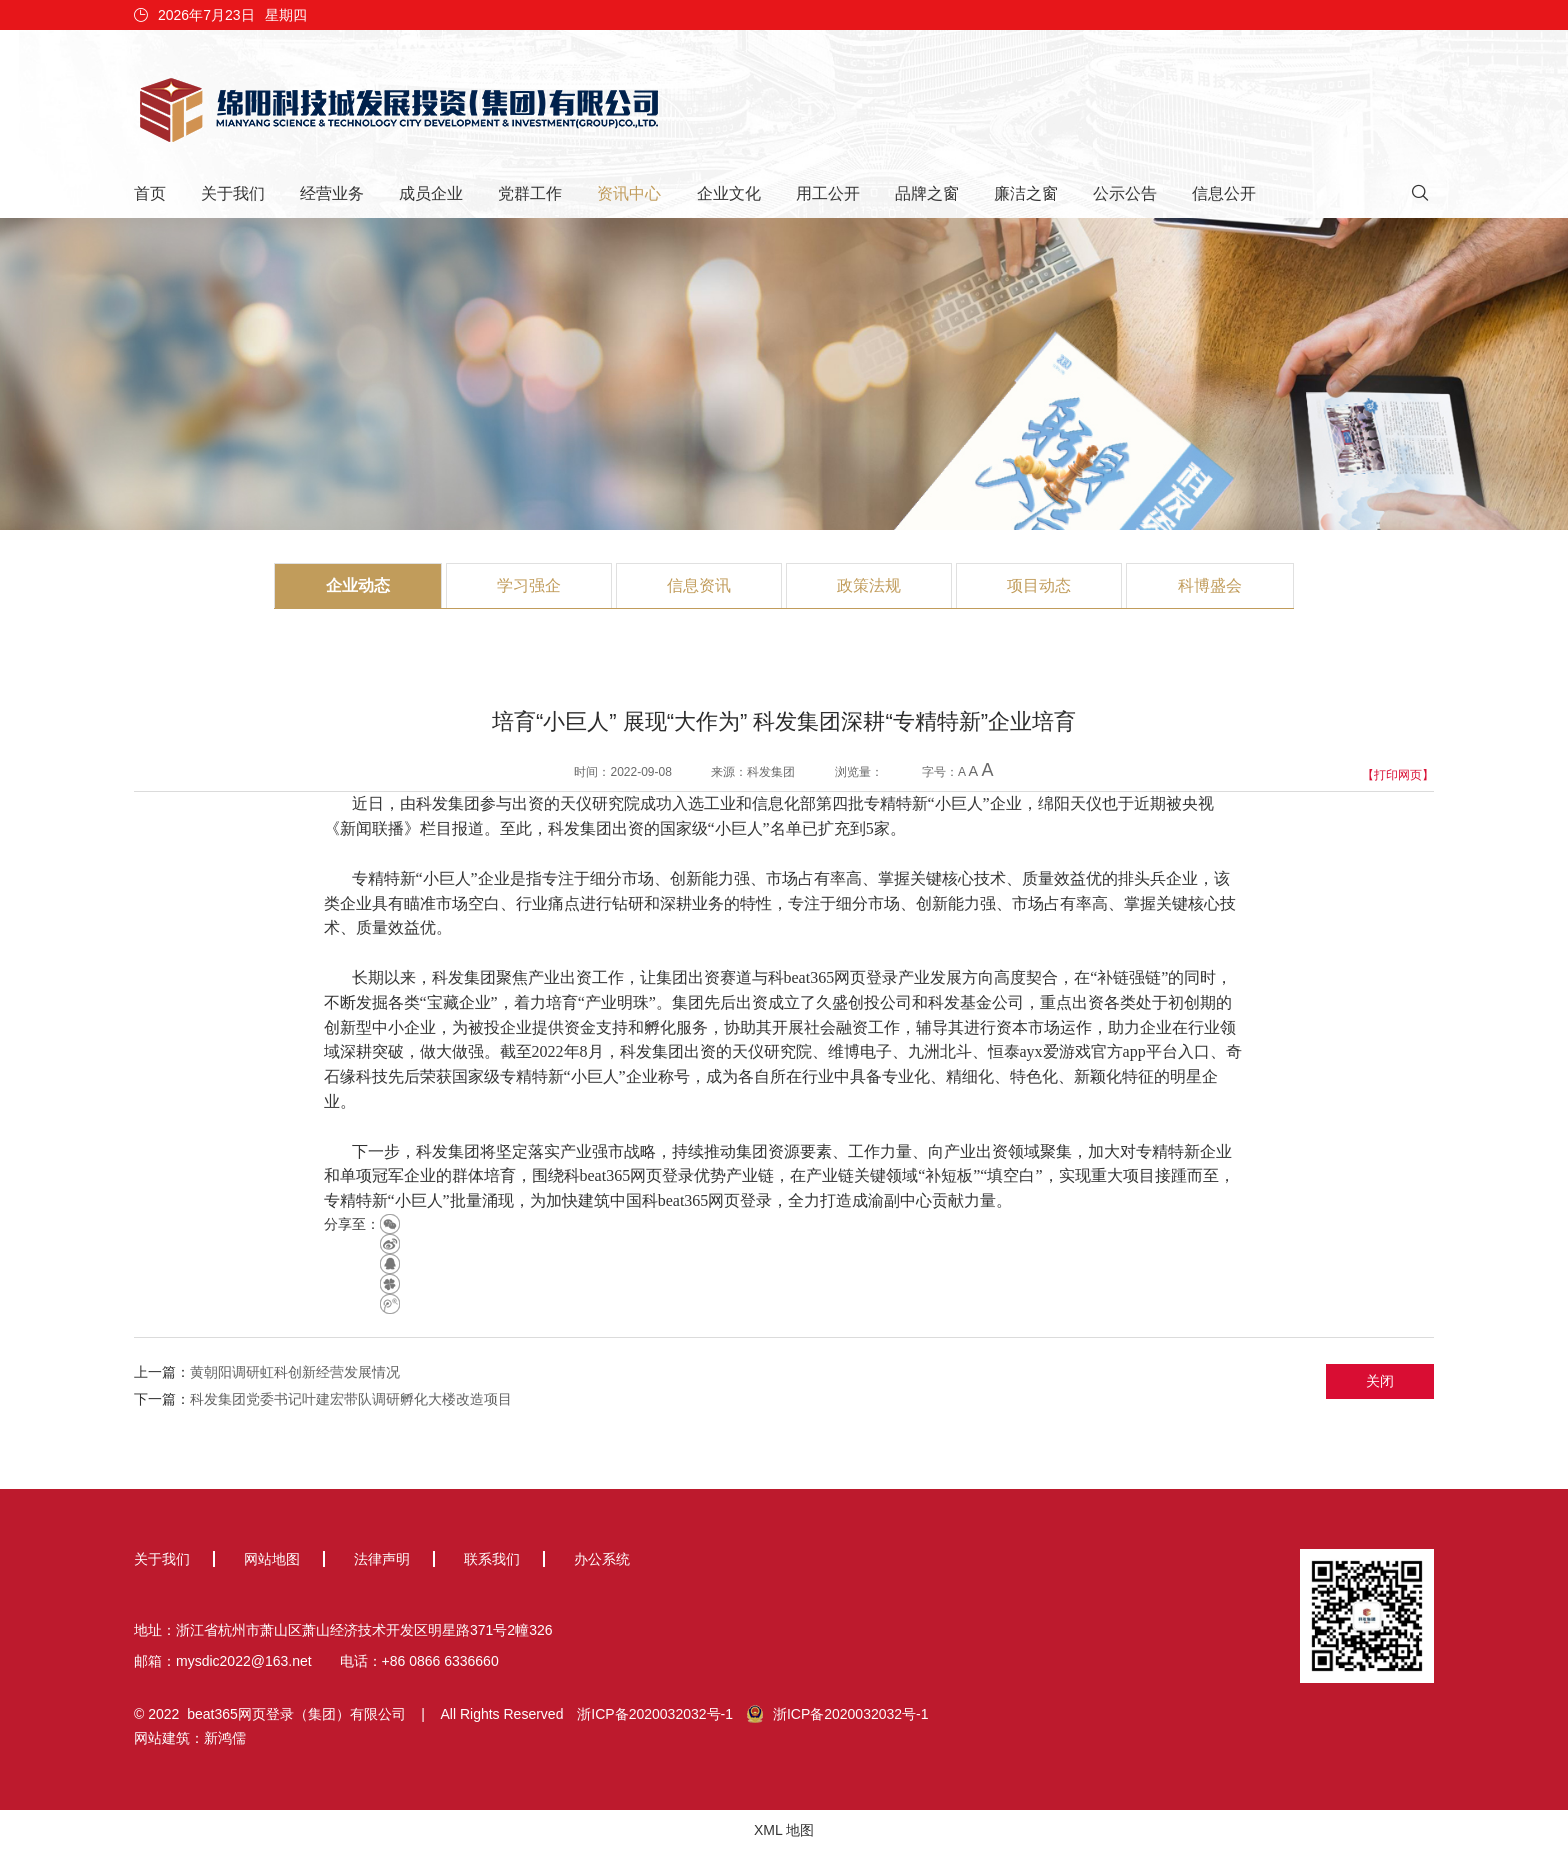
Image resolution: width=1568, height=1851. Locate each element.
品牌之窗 (927, 193)
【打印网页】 (1398, 775)
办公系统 (602, 1559)
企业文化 (729, 193)
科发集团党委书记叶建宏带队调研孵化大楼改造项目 (351, 1399)
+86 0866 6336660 (440, 1661)
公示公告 (1125, 193)
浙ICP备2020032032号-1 (655, 1714)
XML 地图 (784, 1830)
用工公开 (828, 193)
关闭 (1380, 1381)
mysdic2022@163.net (244, 1661)
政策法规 (869, 585)
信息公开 (1224, 193)
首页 (150, 193)
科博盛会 (1210, 585)
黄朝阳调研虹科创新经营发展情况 (295, 1372)
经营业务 (332, 193)
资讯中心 (629, 193)
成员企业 (431, 193)
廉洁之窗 (1026, 193)
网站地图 (272, 1559)
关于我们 (233, 193)
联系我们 (492, 1559)
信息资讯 (699, 585)
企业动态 (358, 585)
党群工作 (530, 193)
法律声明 (382, 1559)
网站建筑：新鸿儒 (190, 1738)
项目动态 (1039, 585)
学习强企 (529, 585)
